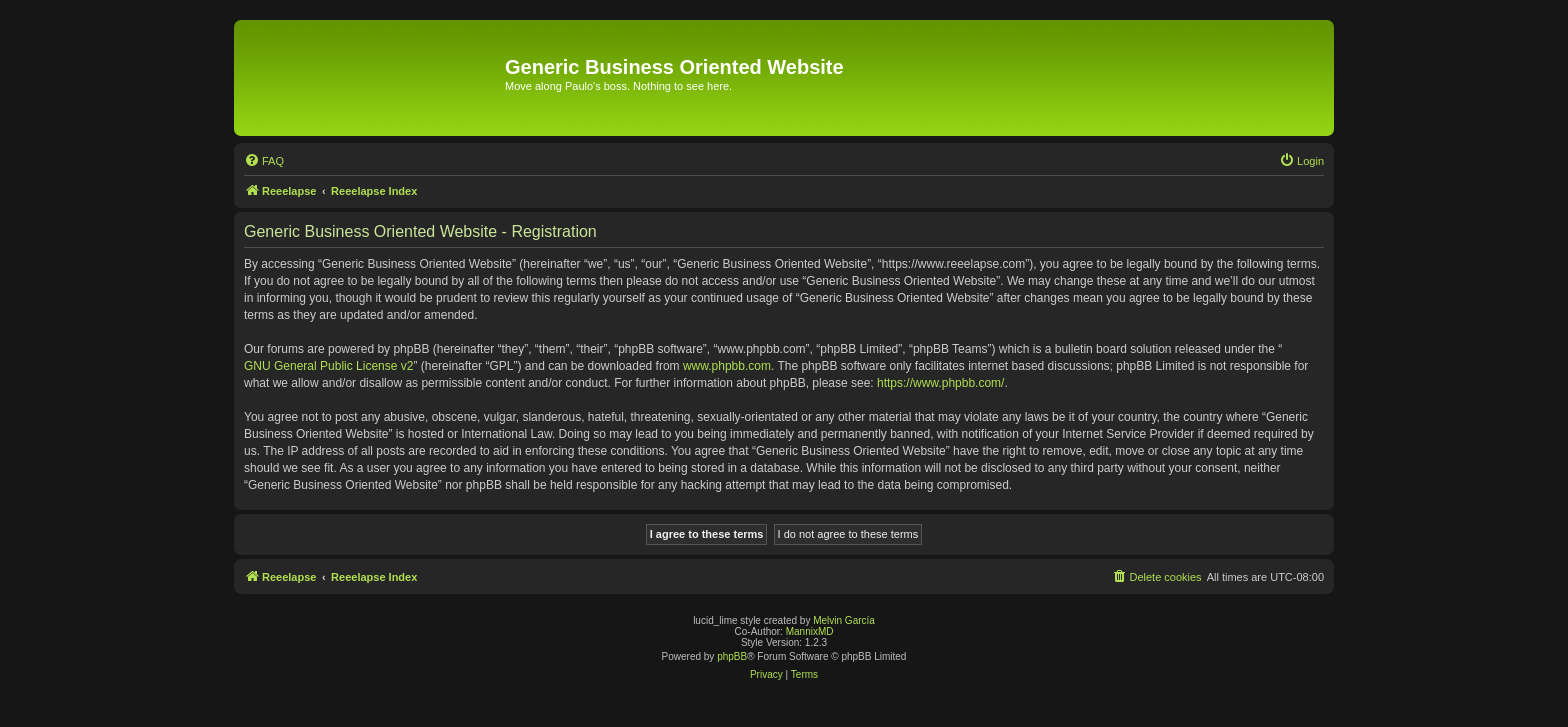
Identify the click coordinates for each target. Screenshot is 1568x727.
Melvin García (844, 620)
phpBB (732, 656)
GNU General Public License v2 (328, 366)
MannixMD (810, 631)
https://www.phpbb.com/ (940, 383)
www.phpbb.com (727, 366)
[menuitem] (264, 161)
